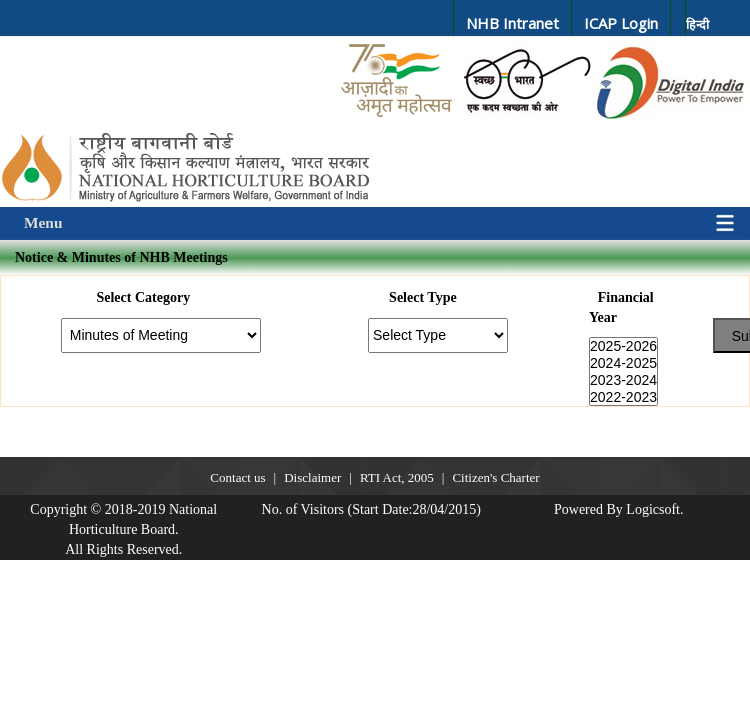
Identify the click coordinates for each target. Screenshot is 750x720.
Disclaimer (312, 477)
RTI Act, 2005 (397, 477)
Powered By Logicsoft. (618, 509)
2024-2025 (623, 363)
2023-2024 (623, 380)
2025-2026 (623, 346)
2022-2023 (623, 397)
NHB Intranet (512, 23)
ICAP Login (621, 23)
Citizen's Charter (495, 477)
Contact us (237, 477)
